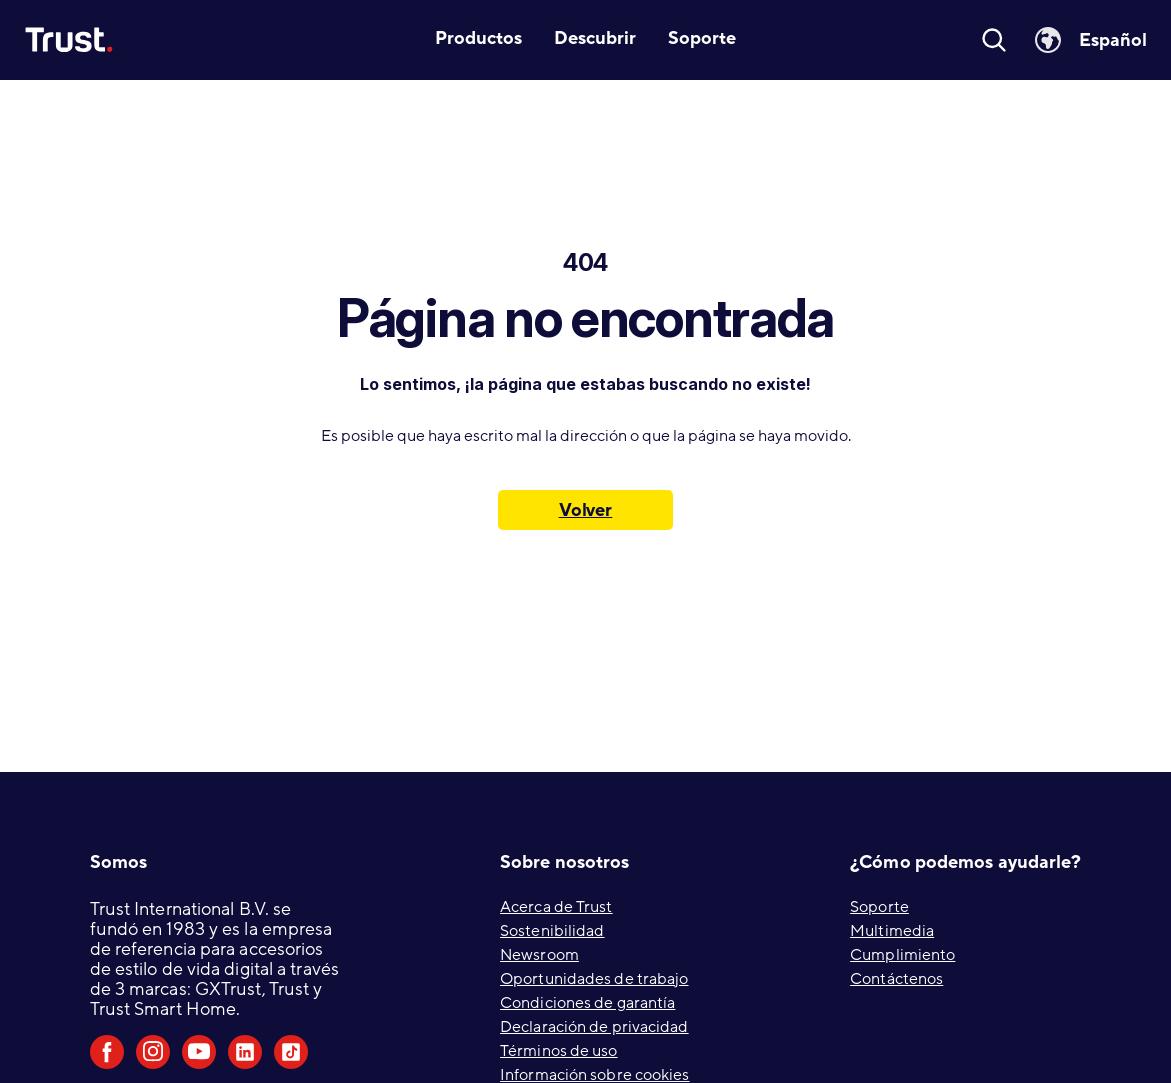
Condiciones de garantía (587, 1003)
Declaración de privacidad (594, 1027)
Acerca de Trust (556, 907)
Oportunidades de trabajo (594, 979)
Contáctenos (896, 979)
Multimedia (892, 931)
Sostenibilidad (552, 931)
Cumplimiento (902, 955)
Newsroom (539, 955)
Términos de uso (559, 1051)
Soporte (879, 907)
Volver (586, 510)
